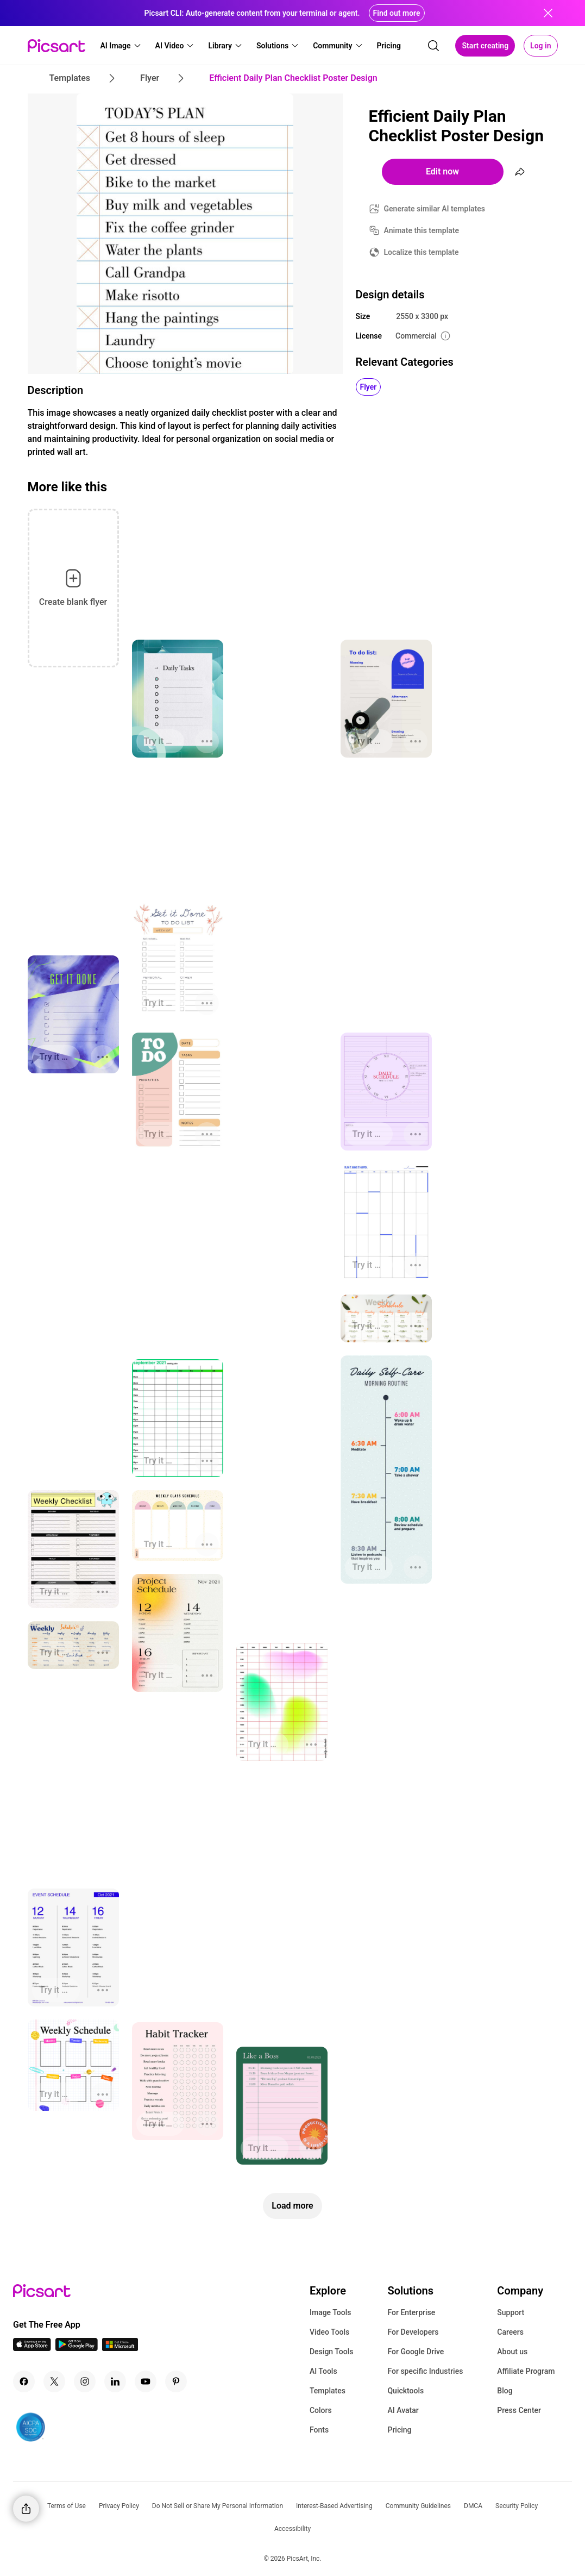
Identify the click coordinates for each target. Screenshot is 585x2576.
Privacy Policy (119, 2506)
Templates (327, 2390)
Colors (321, 2410)
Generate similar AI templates (435, 208)
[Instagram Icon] (85, 2381)
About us (512, 2351)
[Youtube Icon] (145, 2381)
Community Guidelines (418, 2506)
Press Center (519, 2410)
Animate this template (422, 230)
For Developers (412, 2332)
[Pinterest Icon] (176, 2381)
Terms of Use (66, 2506)
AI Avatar (402, 2410)
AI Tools (323, 2371)
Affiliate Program (526, 2371)
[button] (121, 45)
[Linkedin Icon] (115, 2381)
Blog (504, 2390)
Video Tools (329, 2332)
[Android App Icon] (76, 2348)
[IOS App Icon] (32, 2348)
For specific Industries (425, 2371)
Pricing (399, 2429)
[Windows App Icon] (120, 2348)
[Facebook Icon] (24, 2381)
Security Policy (516, 2506)
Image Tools (330, 2312)
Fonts (319, 2429)
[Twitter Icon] (54, 2381)
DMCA (473, 2506)
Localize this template (421, 252)
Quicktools (405, 2390)
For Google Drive (415, 2351)
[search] (433, 46)
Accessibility (292, 2529)
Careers (510, 2332)
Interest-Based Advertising (334, 2506)
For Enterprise (411, 2312)
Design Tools (332, 2351)
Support (510, 2312)
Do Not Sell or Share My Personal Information (217, 2506)
